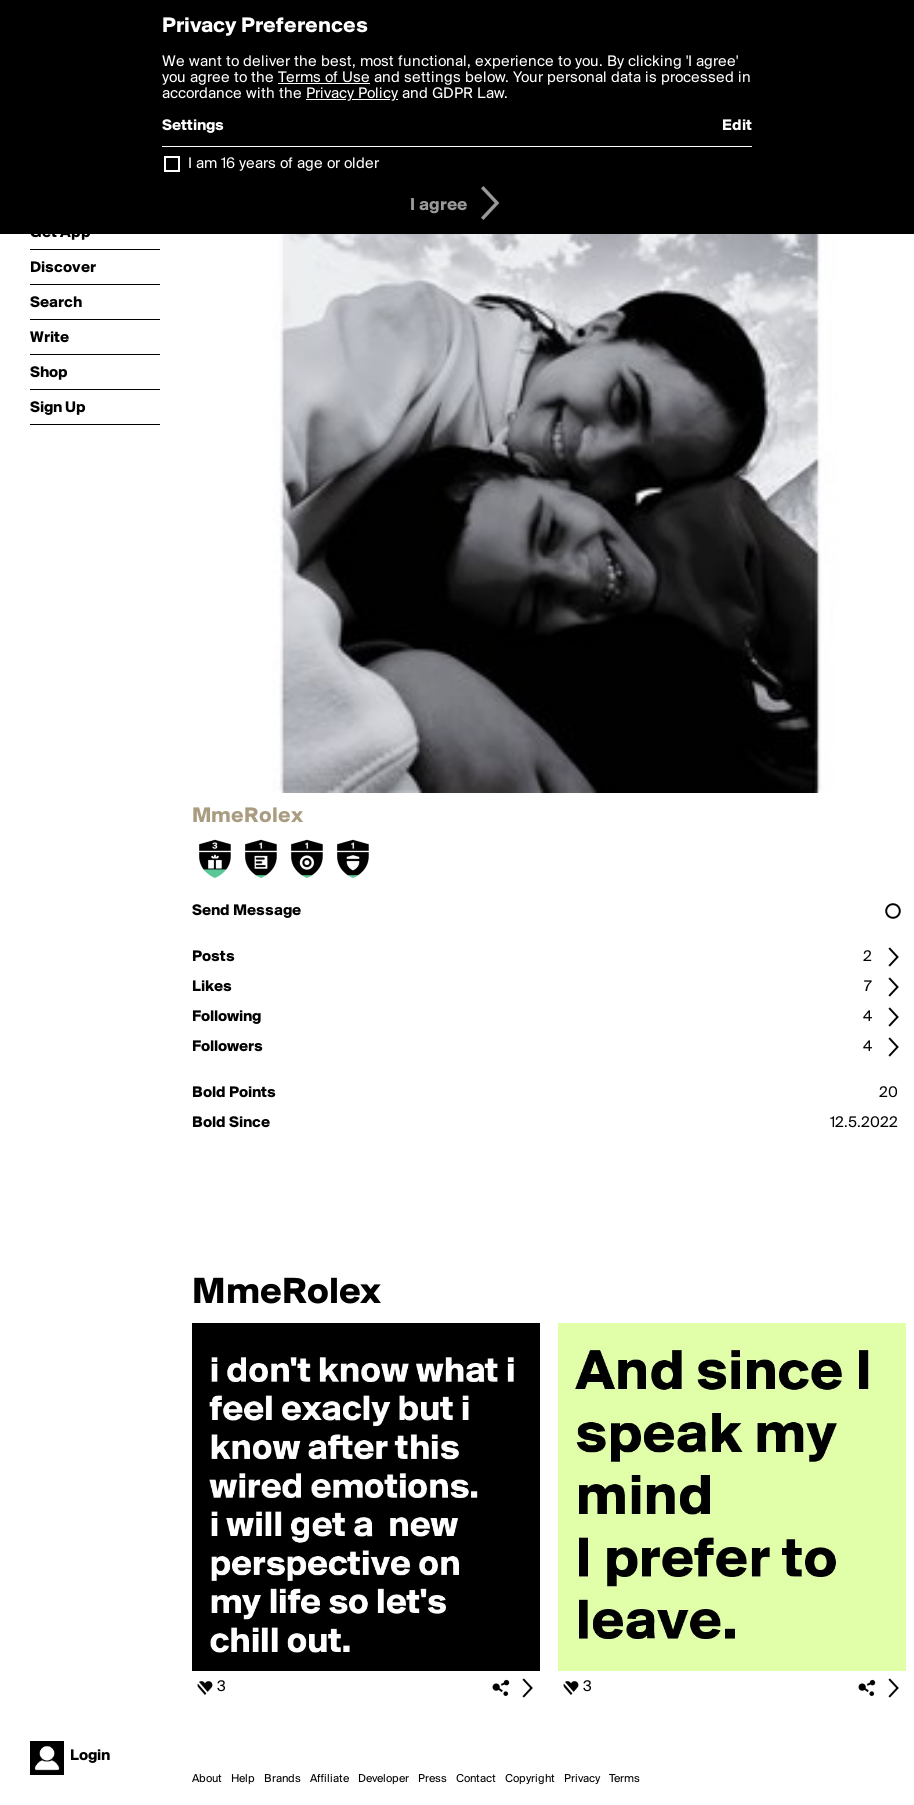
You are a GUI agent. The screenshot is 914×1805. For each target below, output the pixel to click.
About (207, 1779)
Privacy (582, 1779)
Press (432, 1779)
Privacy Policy (352, 94)
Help (243, 1779)
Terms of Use (324, 78)
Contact (476, 1779)
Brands (282, 1779)
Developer (383, 1779)
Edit (737, 126)
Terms (624, 1779)
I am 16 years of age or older (283, 164)
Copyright (530, 1779)
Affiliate (329, 1779)
